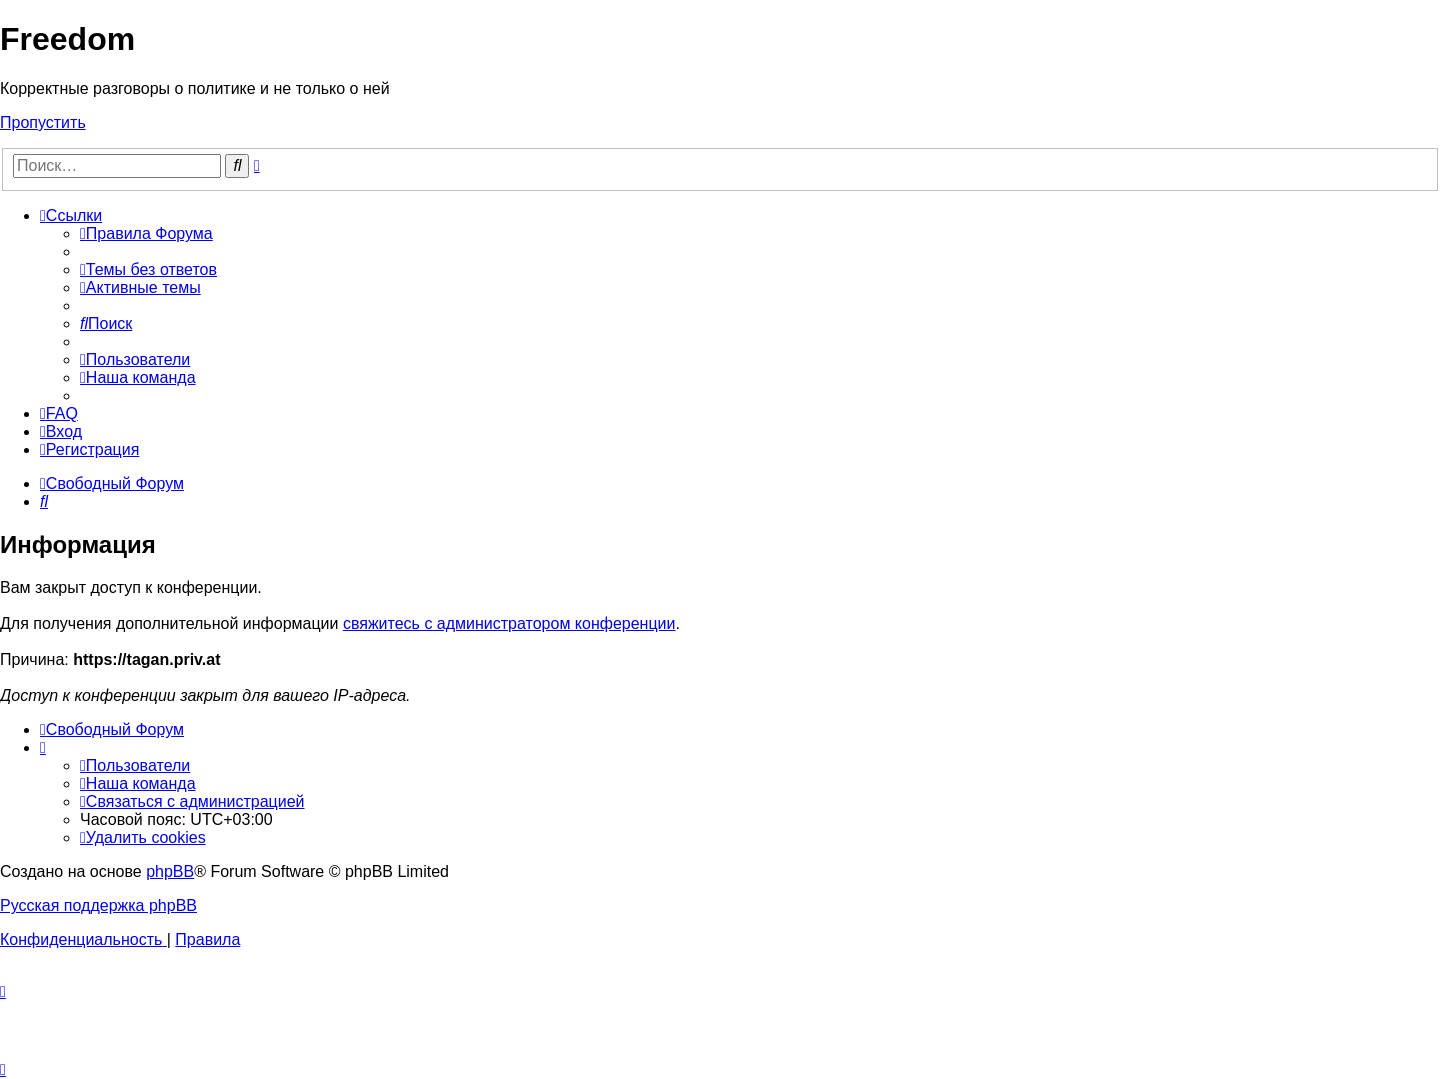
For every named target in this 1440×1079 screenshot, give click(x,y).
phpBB (170, 871)
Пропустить (43, 122)
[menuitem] (146, 233)
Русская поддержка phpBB (98, 905)
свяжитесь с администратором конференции (509, 623)
